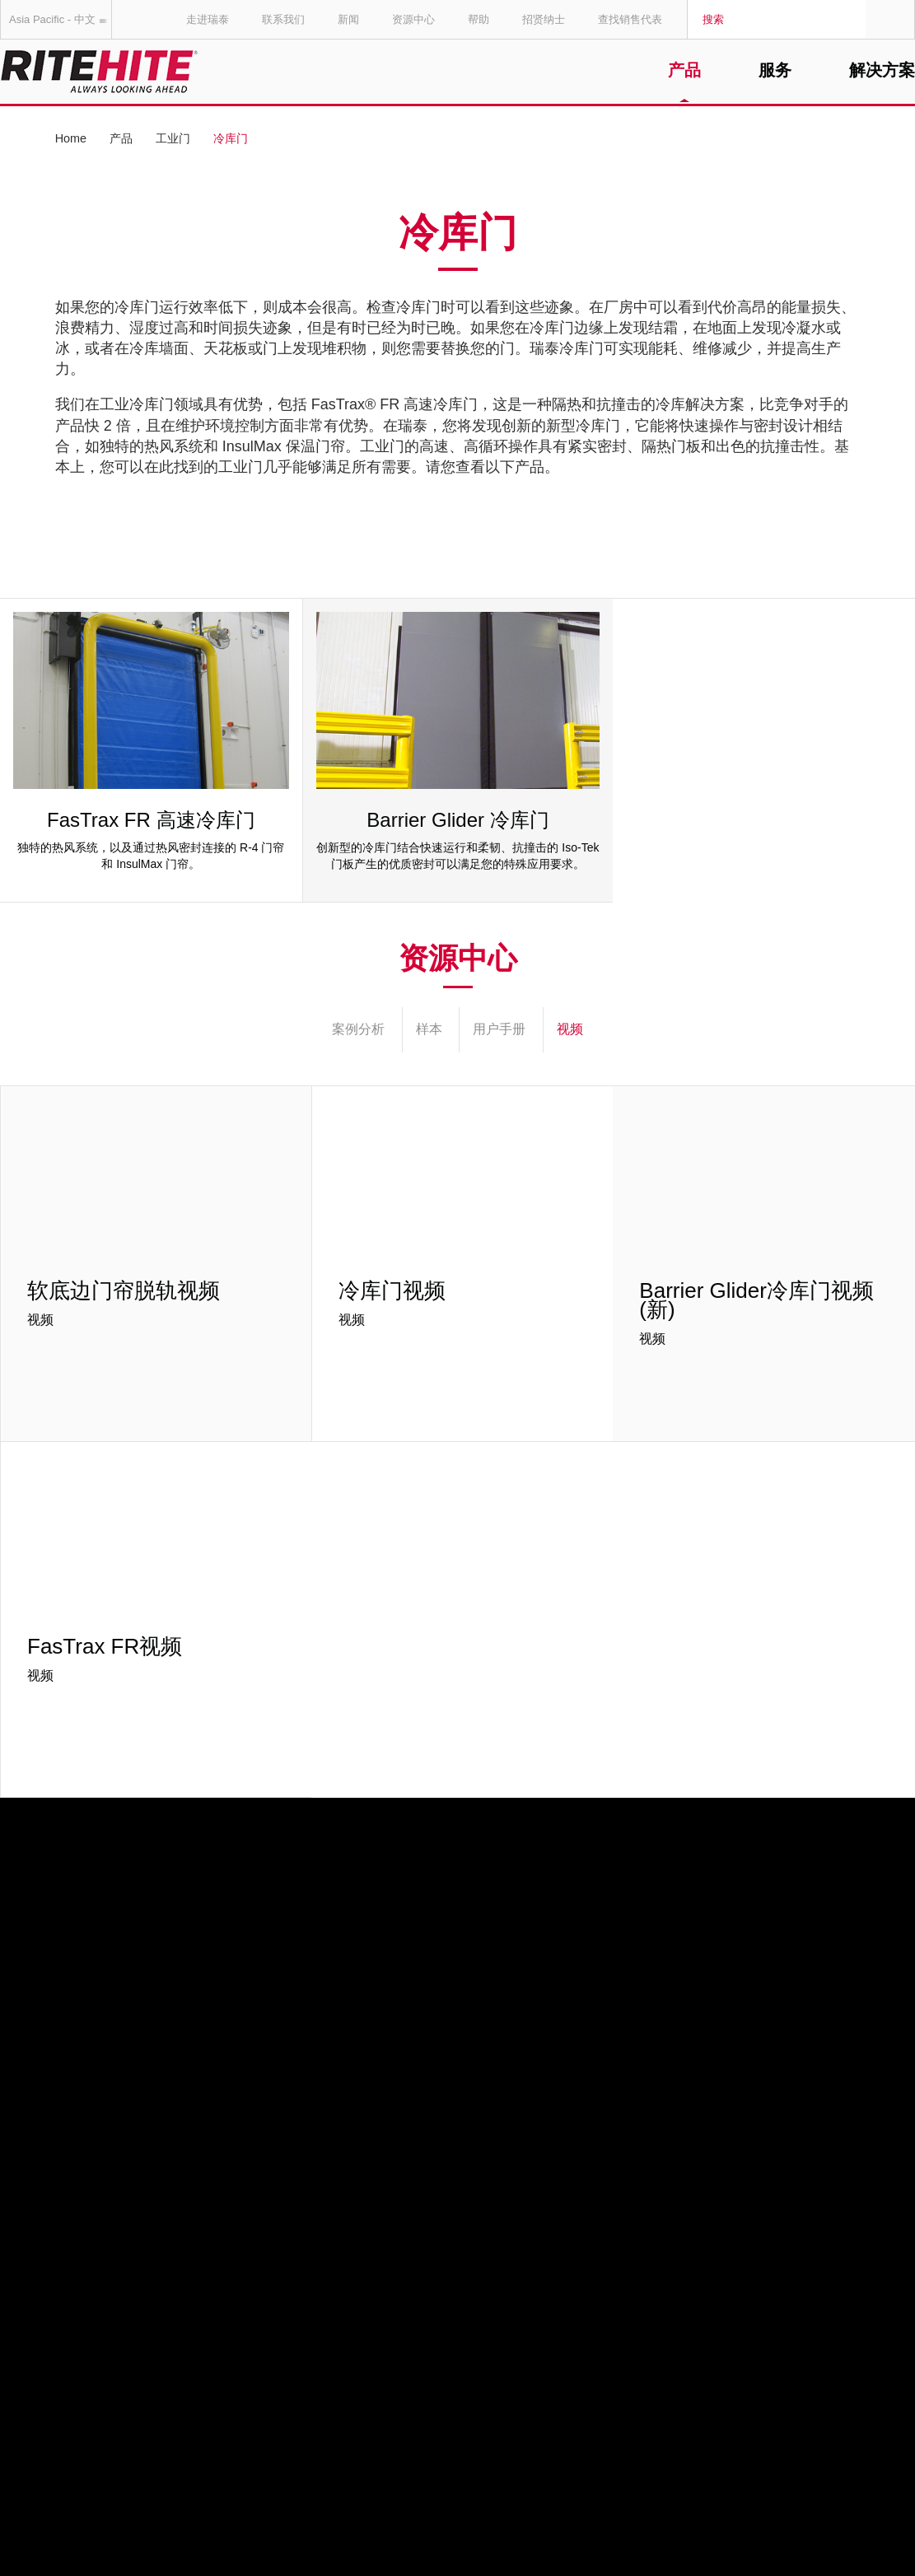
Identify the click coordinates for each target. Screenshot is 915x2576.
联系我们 (283, 19)
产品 (684, 71)
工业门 (173, 138)
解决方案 (882, 71)
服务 (775, 71)
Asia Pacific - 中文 (60, 19)
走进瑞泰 (207, 19)
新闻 (348, 19)
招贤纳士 (543, 19)
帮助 (478, 19)
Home (70, 138)
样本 (429, 1029)
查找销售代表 (630, 19)
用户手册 (499, 1029)
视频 (570, 1029)
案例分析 (358, 1029)
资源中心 (413, 19)
